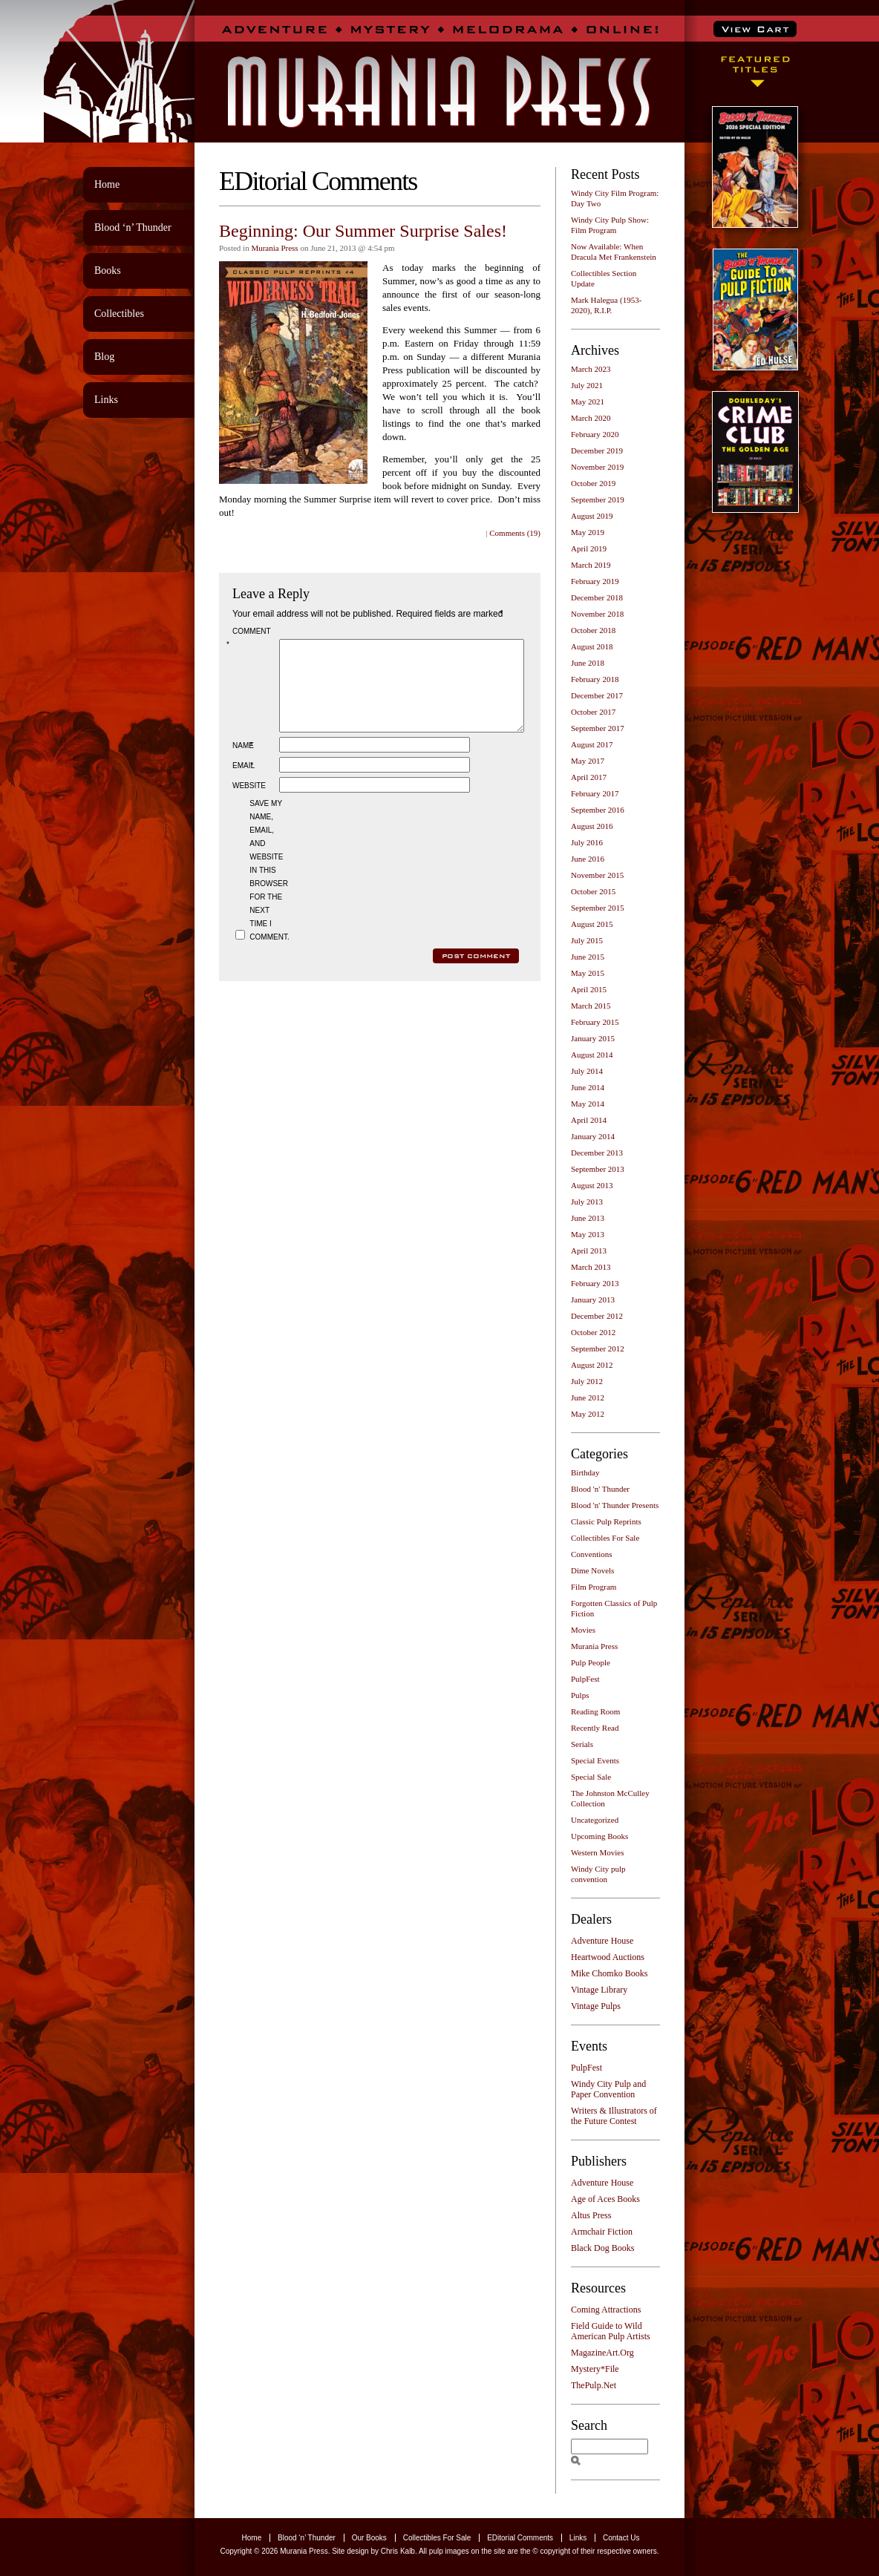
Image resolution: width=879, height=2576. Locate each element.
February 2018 (594, 679)
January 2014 (593, 1136)
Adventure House (602, 1941)
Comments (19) (514, 532)
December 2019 (597, 450)
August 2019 (592, 515)
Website (249, 803)
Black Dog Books (602, 2248)
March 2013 (590, 1266)
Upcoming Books (599, 1836)
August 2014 (592, 1054)
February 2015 (594, 1021)
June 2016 (587, 858)
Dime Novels (592, 1570)
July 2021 (587, 385)
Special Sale (591, 1776)
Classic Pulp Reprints (606, 1521)
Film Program (593, 1586)
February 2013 (594, 1283)
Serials (582, 1744)
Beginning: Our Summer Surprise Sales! (363, 230)
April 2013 (589, 1250)
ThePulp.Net (593, 2385)
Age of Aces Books (605, 2199)
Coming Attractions (606, 2309)
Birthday (585, 1472)
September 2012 (597, 1348)
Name (244, 763)
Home (107, 184)
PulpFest (585, 1678)
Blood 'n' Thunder (600, 1488)
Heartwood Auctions (607, 1957)
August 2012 (592, 1364)
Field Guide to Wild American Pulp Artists (610, 2331)
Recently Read (594, 1727)
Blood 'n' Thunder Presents (615, 1505)
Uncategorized (594, 1819)
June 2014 (587, 1087)
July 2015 (587, 940)
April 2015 (589, 989)
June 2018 (587, 662)
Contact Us (621, 2538)
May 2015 (587, 973)
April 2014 (589, 1119)
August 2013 (592, 1185)
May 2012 (587, 1413)
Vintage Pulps (596, 2006)
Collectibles (119, 313)
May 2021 (587, 401)
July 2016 (587, 842)
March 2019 (590, 564)
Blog (104, 356)
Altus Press (591, 2215)
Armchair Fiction (602, 2231)
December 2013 (597, 1152)
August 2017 (592, 744)
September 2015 (597, 907)
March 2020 (590, 417)
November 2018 (597, 613)
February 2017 (594, 793)
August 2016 (592, 826)
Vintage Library (599, 1990)
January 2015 (593, 1038)
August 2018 (592, 646)
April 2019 (589, 548)
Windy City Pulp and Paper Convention (608, 2089)
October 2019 (593, 483)
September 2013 (597, 1168)
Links (106, 399)
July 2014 (587, 1070)
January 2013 (593, 1299)
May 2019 (587, 532)
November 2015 (597, 875)
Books (107, 270)
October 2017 (593, 711)
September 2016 (597, 809)
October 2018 (593, 630)
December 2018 (597, 597)
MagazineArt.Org (602, 2352)
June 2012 (587, 1397)
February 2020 (594, 434)
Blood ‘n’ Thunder (132, 227)
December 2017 (597, 695)
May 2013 (587, 1234)
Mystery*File (595, 2369)
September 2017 (597, 728)
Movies (583, 1629)
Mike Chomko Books (609, 1973)
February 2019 (594, 581)
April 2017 (589, 777)
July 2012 (587, 1381)
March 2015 (590, 1005)
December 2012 (597, 1315)
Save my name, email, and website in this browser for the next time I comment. (268, 888)
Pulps (580, 1695)
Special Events (595, 1760)
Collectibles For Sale (605, 1537)
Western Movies (597, 1852)
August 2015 (592, 924)
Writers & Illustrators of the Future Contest (614, 2115)
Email (244, 783)
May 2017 (587, 760)
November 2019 (597, 466)
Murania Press (274, 247)
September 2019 (597, 499)
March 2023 (590, 368)
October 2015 (593, 891)
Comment (250, 638)
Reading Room (595, 1711)
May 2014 (587, 1103)
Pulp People (590, 1662)
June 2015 (587, 956)
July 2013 (587, 1201)
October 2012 (593, 1332)
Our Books (369, 2538)
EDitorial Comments (520, 2538)
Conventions (591, 1554)
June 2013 (587, 1217)
